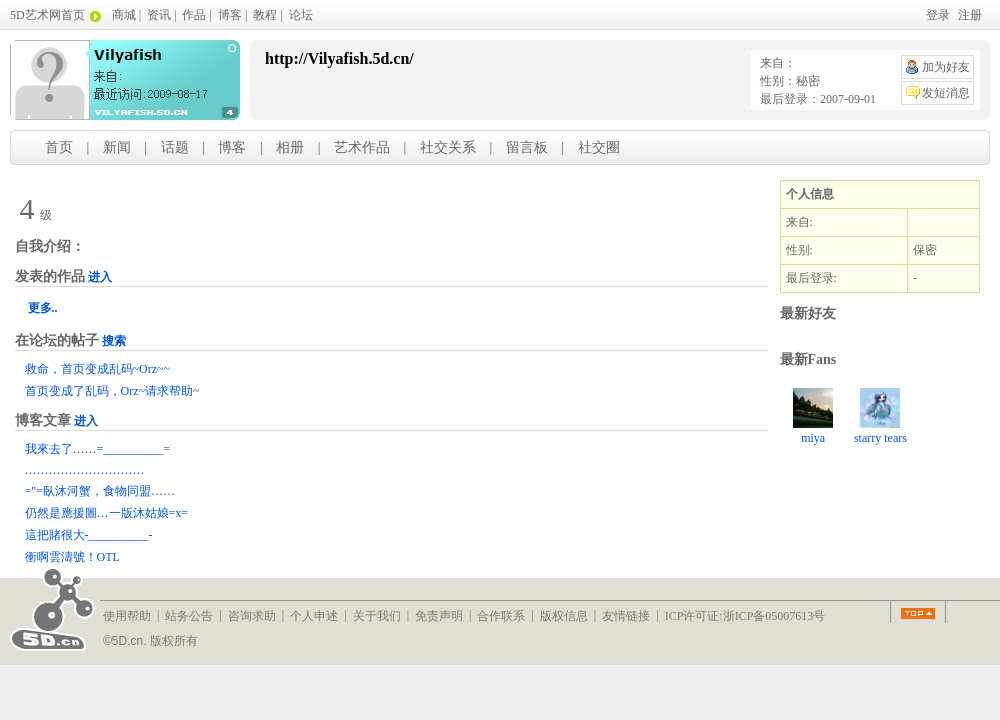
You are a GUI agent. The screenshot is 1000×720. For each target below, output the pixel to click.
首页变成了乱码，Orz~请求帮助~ (112, 391)
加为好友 (946, 67)
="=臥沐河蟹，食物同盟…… (100, 491)
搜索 (114, 341)
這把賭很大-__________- (89, 535)
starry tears (880, 416)
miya (813, 416)
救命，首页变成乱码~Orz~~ (97, 369)
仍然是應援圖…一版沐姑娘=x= (107, 513)
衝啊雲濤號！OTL (72, 557)
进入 (100, 277)
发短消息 (946, 93)
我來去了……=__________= (98, 449)
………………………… (85, 470)
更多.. (43, 308)
